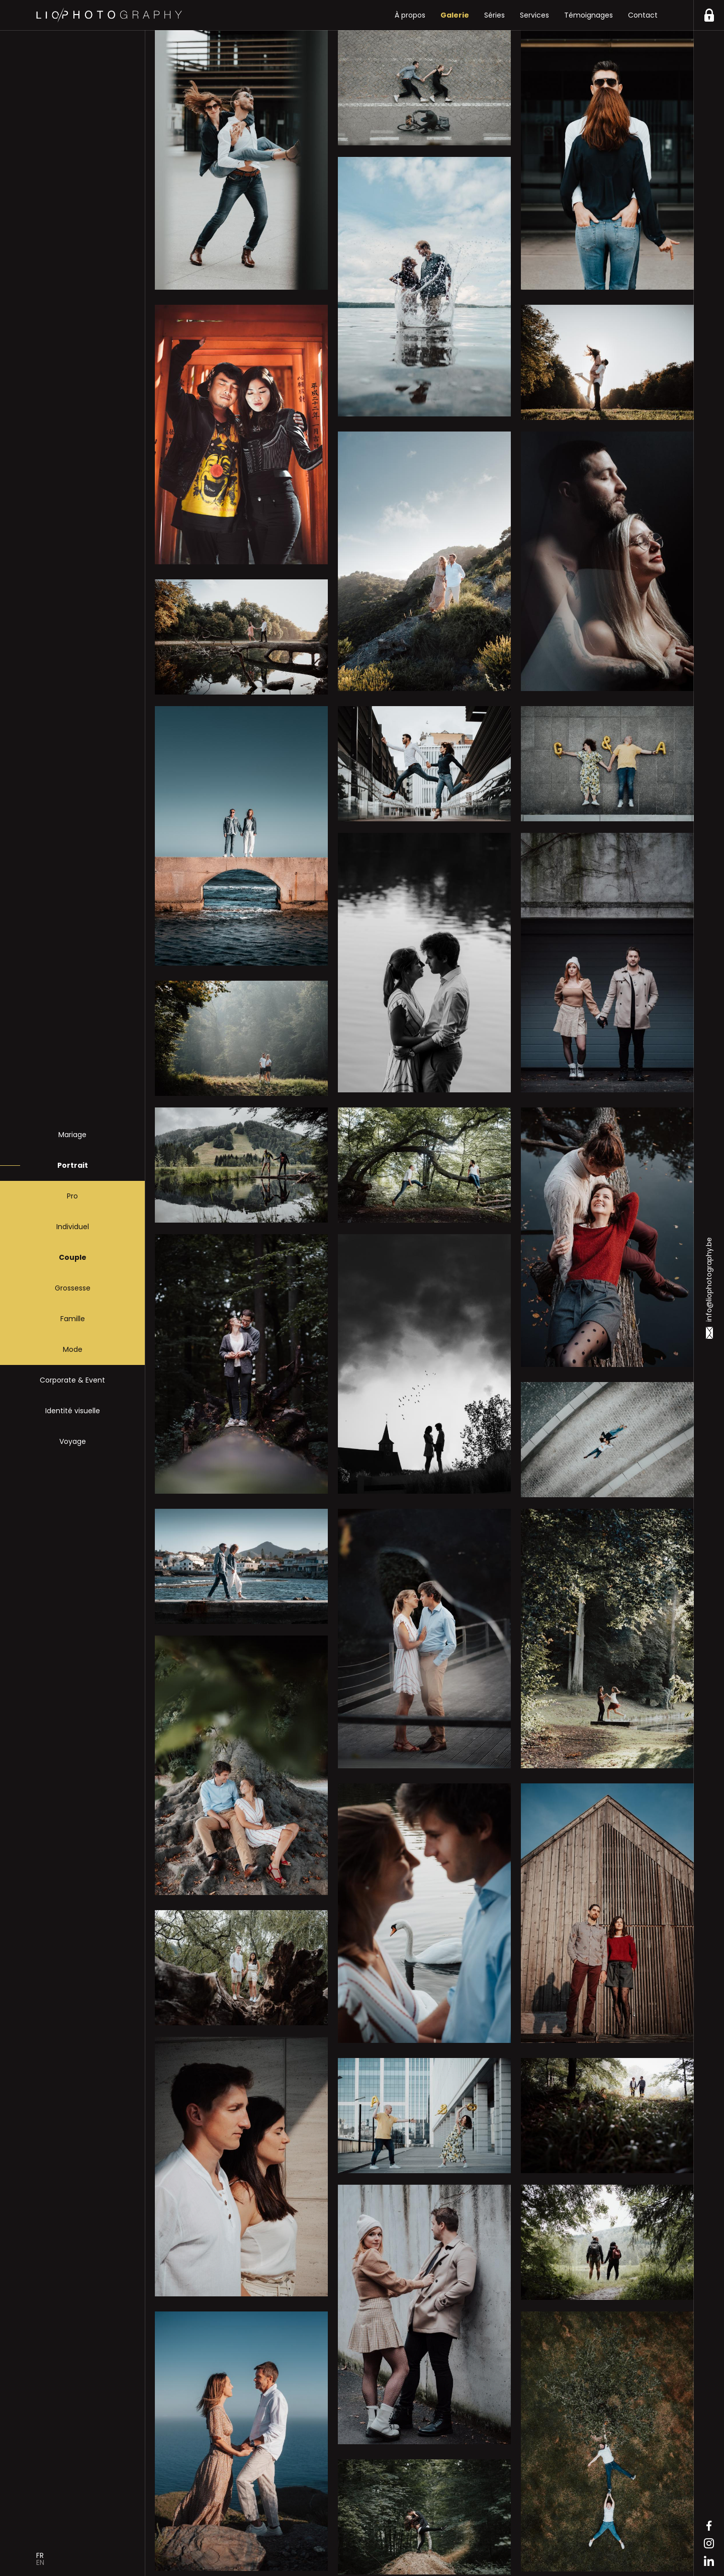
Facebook (709, 2526)
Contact (643, 15)
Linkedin (709, 2561)
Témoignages (588, 15)
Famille (72, 1319)
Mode (72, 1349)
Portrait (72, 1165)
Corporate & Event (72, 1380)
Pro (72, 1196)
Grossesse (72, 1288)
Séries (494, 15)
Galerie (454, 15)
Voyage (72, 1441)
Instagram (709, 2543)
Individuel (72, 1227)
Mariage (72, 1135)
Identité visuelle (72, 1411)
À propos (410, 15)
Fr (40, 2555)
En (40, 2562)
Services (534, 15)
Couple (72, 1257)
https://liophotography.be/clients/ (709, 15)
